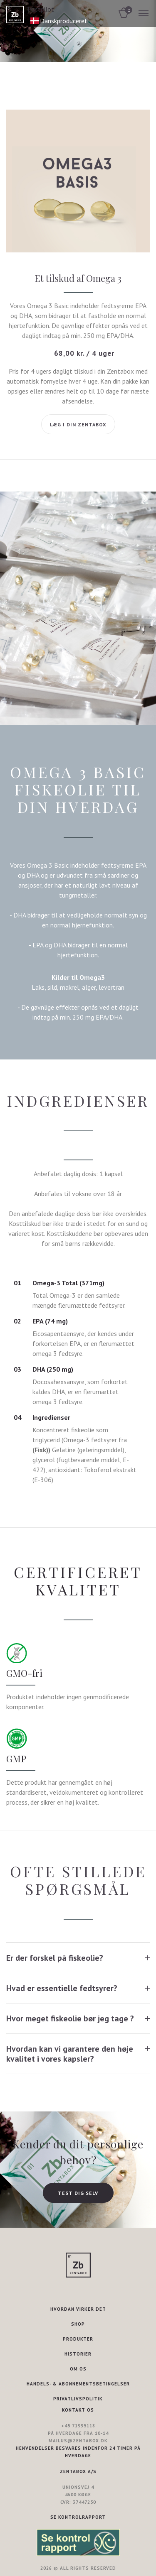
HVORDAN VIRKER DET (78, 2309)
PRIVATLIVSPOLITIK (78, 2399)
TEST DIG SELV (78, 2193)
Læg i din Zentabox (78, 424)
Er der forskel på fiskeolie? (54, 1957)
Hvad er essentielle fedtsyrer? (61, 1988)
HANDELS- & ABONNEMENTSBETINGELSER (78, 2384)
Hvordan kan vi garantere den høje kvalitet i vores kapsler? (69, 2053)
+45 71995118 (78, 2426)
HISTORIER (78, 2354)
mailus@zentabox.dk (78, 2441)
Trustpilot (40, 9)
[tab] (78, 1958)
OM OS (78, 2369)
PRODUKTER (78, 2339)
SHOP (78, 2324)
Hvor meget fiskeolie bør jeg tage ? (70, 2018)
